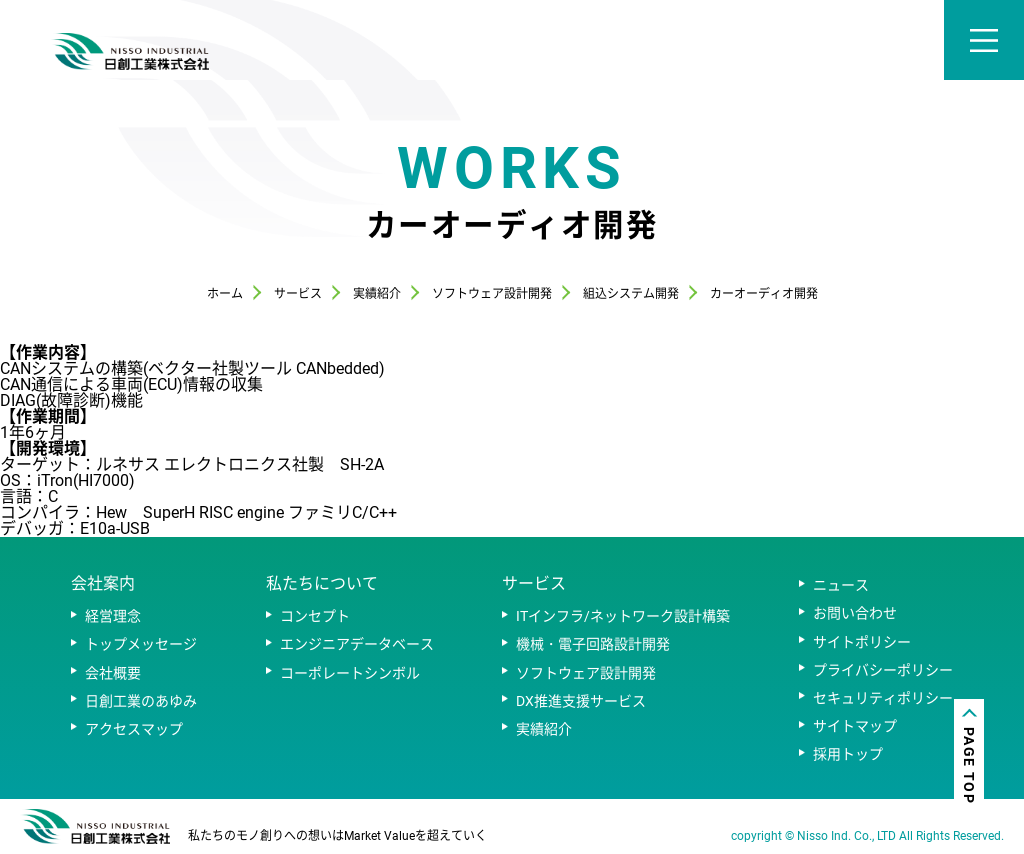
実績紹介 (544, 729)
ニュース (841, 585)
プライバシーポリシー (883, 670)
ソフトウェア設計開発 (586, 673)
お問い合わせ (855, 613)
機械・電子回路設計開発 (593, 644)
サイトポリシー (862, 642)
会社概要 (113, 673)
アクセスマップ (134, 729)
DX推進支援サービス (581, 701)
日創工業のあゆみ (141, 701)
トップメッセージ (141, 644)
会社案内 (103, 583)
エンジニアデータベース (357, 644)
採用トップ (848, 754)
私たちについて (322, 583)
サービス (534, 583)
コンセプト (315, 616)
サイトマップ (855, 726)
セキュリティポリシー (883, 698)
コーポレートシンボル (350, 673)
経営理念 (113, 616)
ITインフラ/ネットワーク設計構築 (623, 616)
